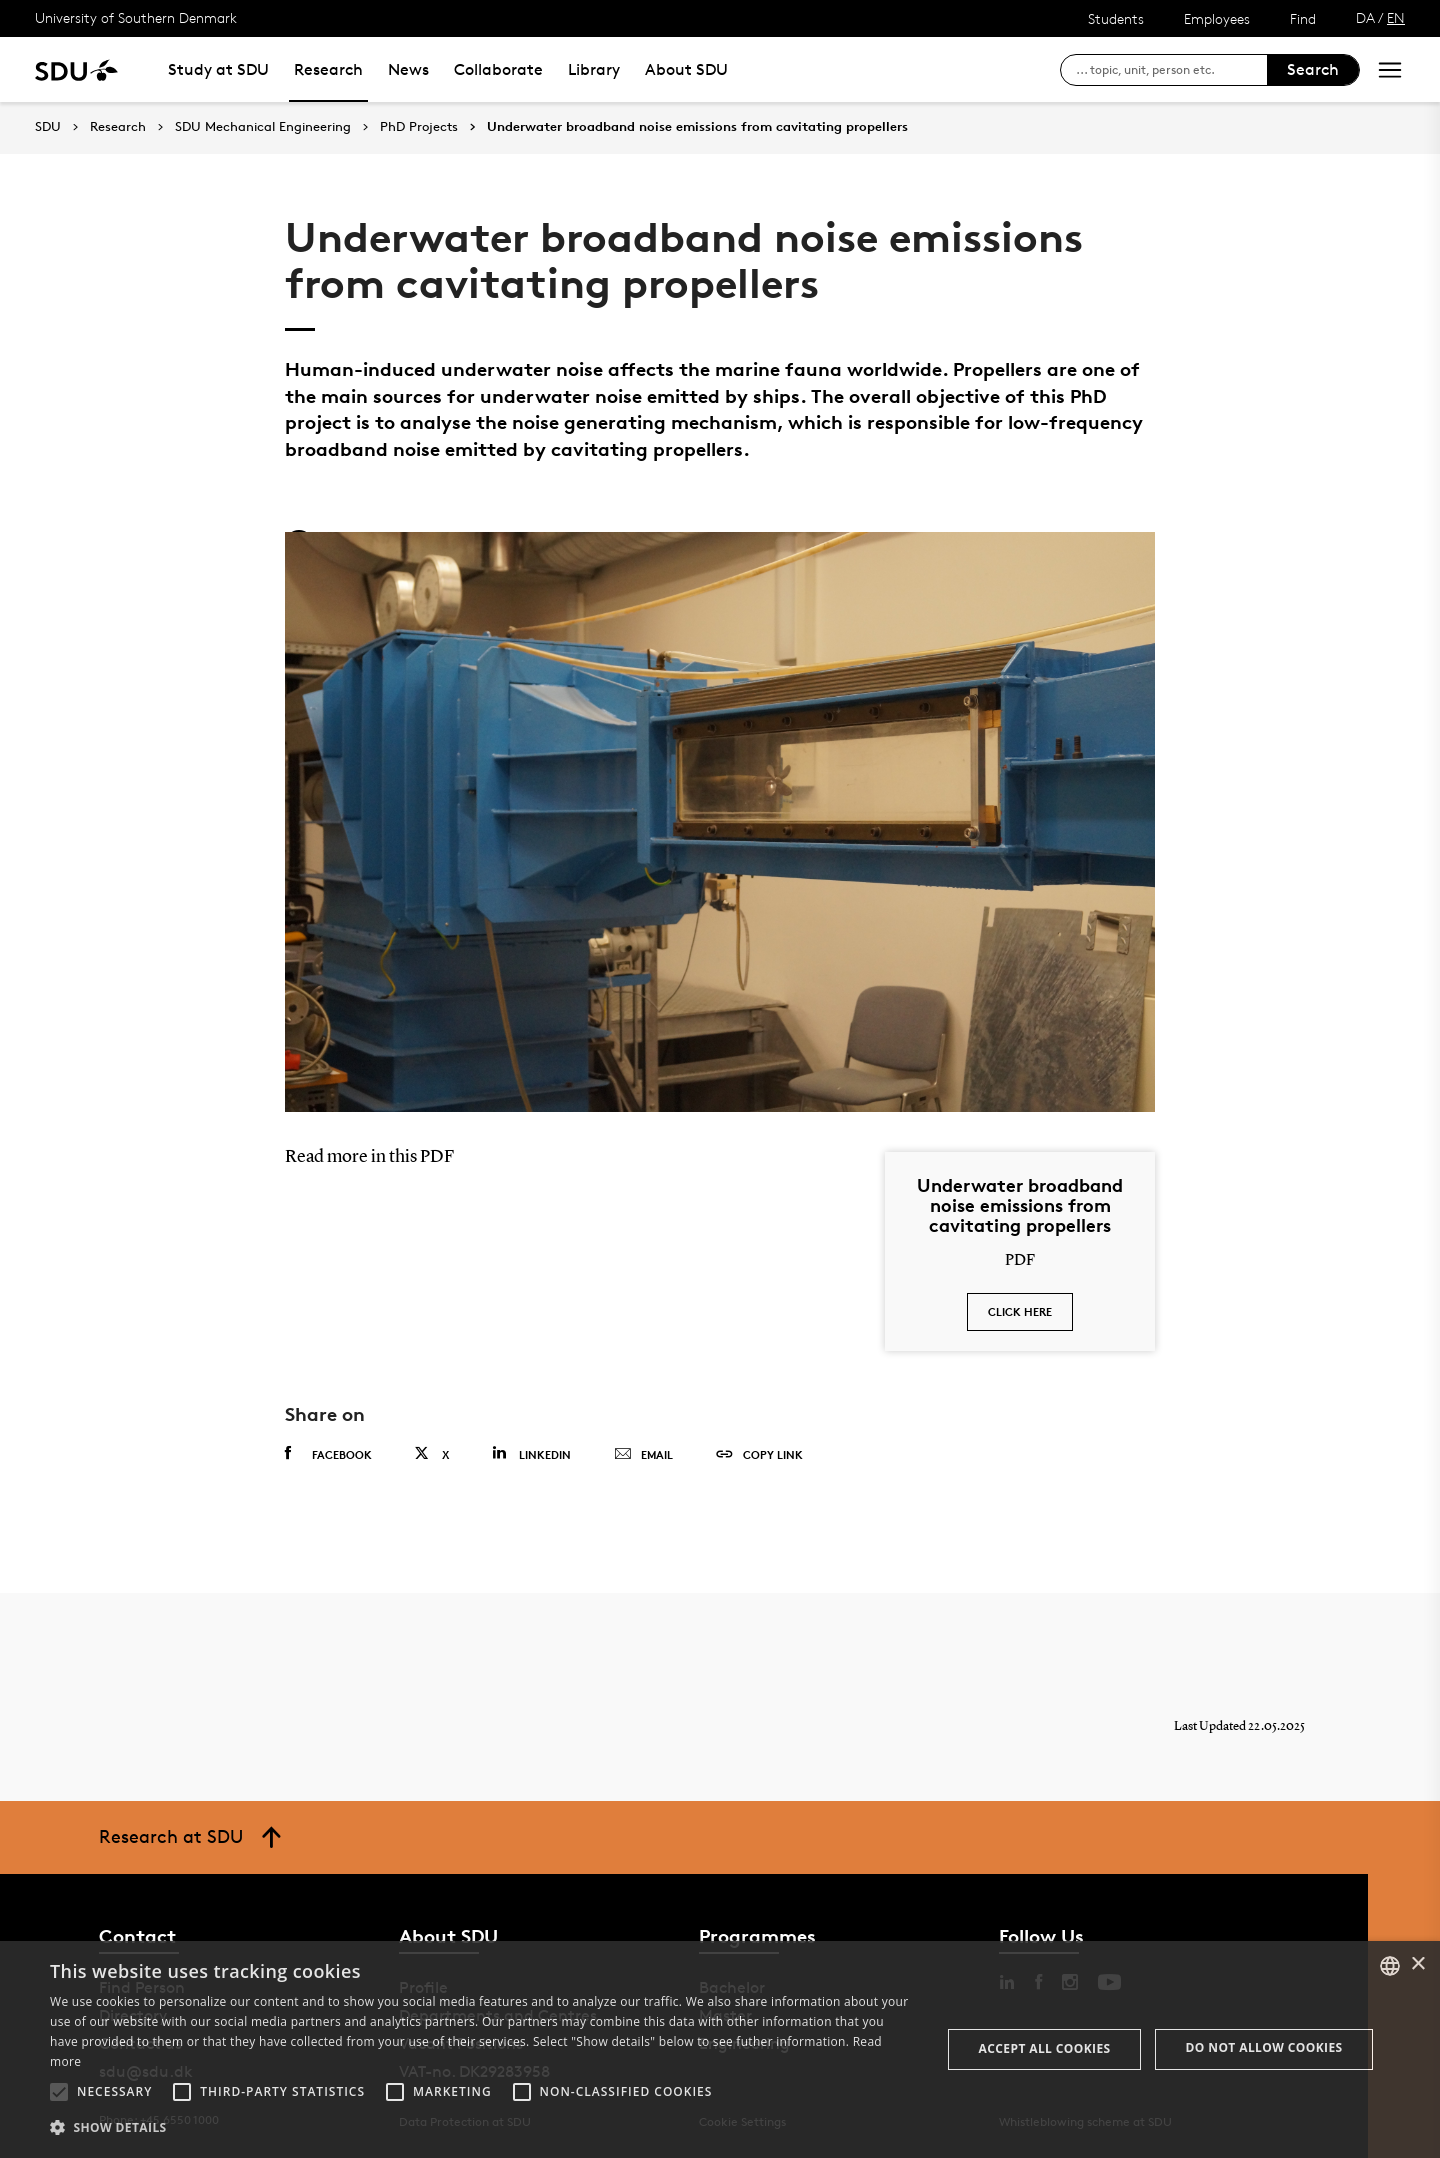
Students (1116, 18)
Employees (1217, 18)
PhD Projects (419, 127)
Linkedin (531, 1453)
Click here (1020, 1311)
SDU (48, 126)
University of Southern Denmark (136, 17)
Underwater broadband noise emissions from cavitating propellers (697, 127)
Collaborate (498, 69)
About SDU (686, 69)
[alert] (720, 2049)
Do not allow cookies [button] (1264, 2047)
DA (1365, 17)
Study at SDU (218, 69)
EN (1396, 17)
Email (643, 1455)
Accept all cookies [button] (1045, 2048)
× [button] (1417, 1964)
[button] (59, 2092)
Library (594, 69)
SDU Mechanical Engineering (263, 127)
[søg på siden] (1171, 70)
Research (328, 69)
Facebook (328, 1454)
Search (1313, 69)
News (408, 69)
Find (1303, 18)
